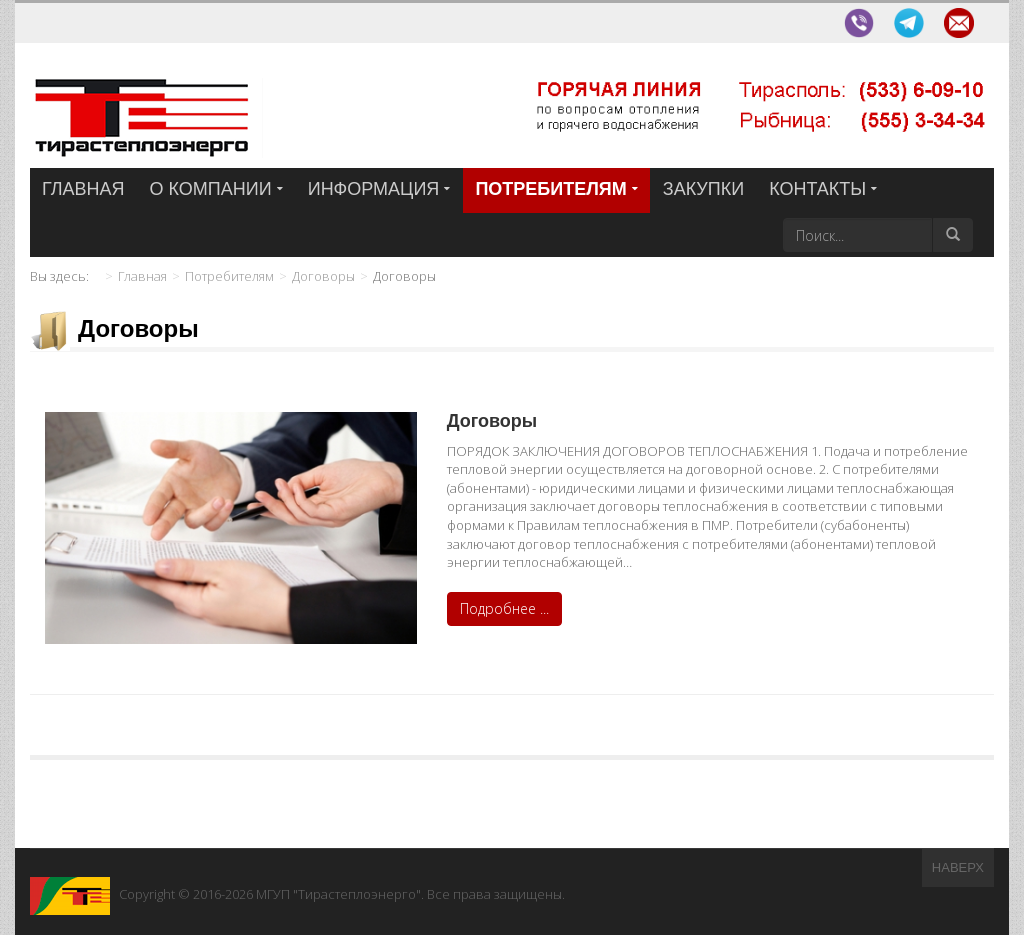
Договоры (323, 276)
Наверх (958, 867)
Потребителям (229, 276)
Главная (142, 276)
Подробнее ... (504, 608)
